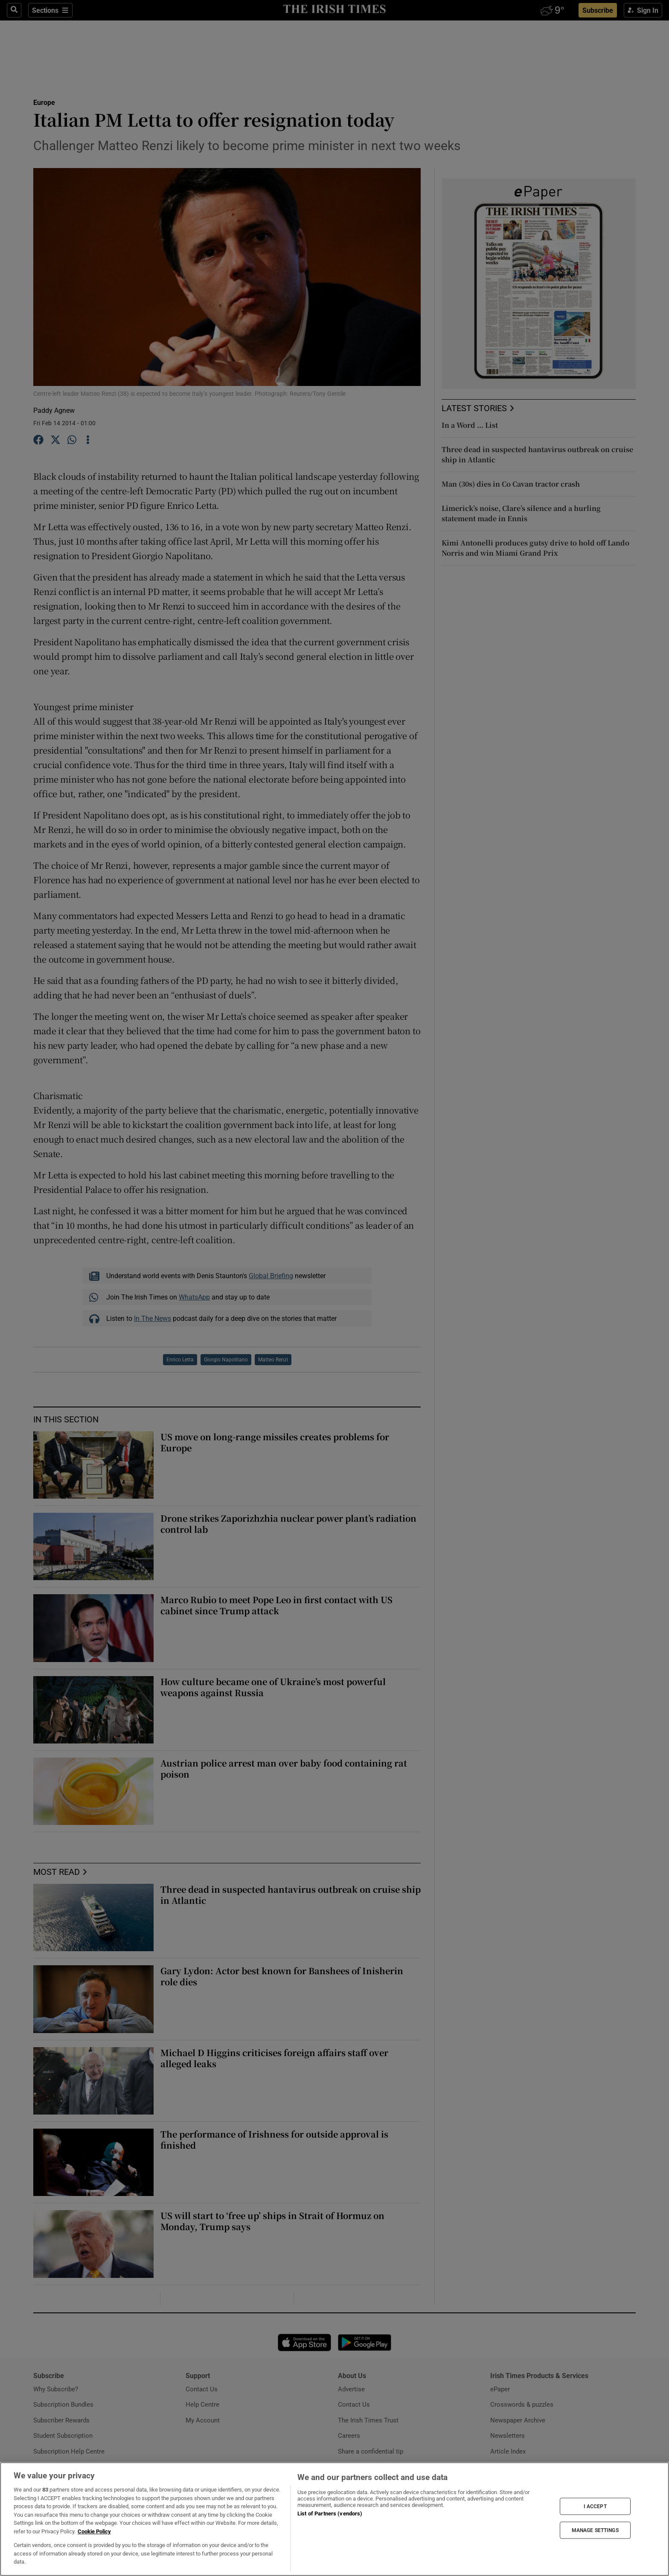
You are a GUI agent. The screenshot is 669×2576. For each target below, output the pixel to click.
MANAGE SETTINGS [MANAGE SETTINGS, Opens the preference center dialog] (595, 2530)
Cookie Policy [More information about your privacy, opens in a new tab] (94, 2531)
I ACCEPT (595, 2506)
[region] (334, 2519)
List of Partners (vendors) (329, 2513)
